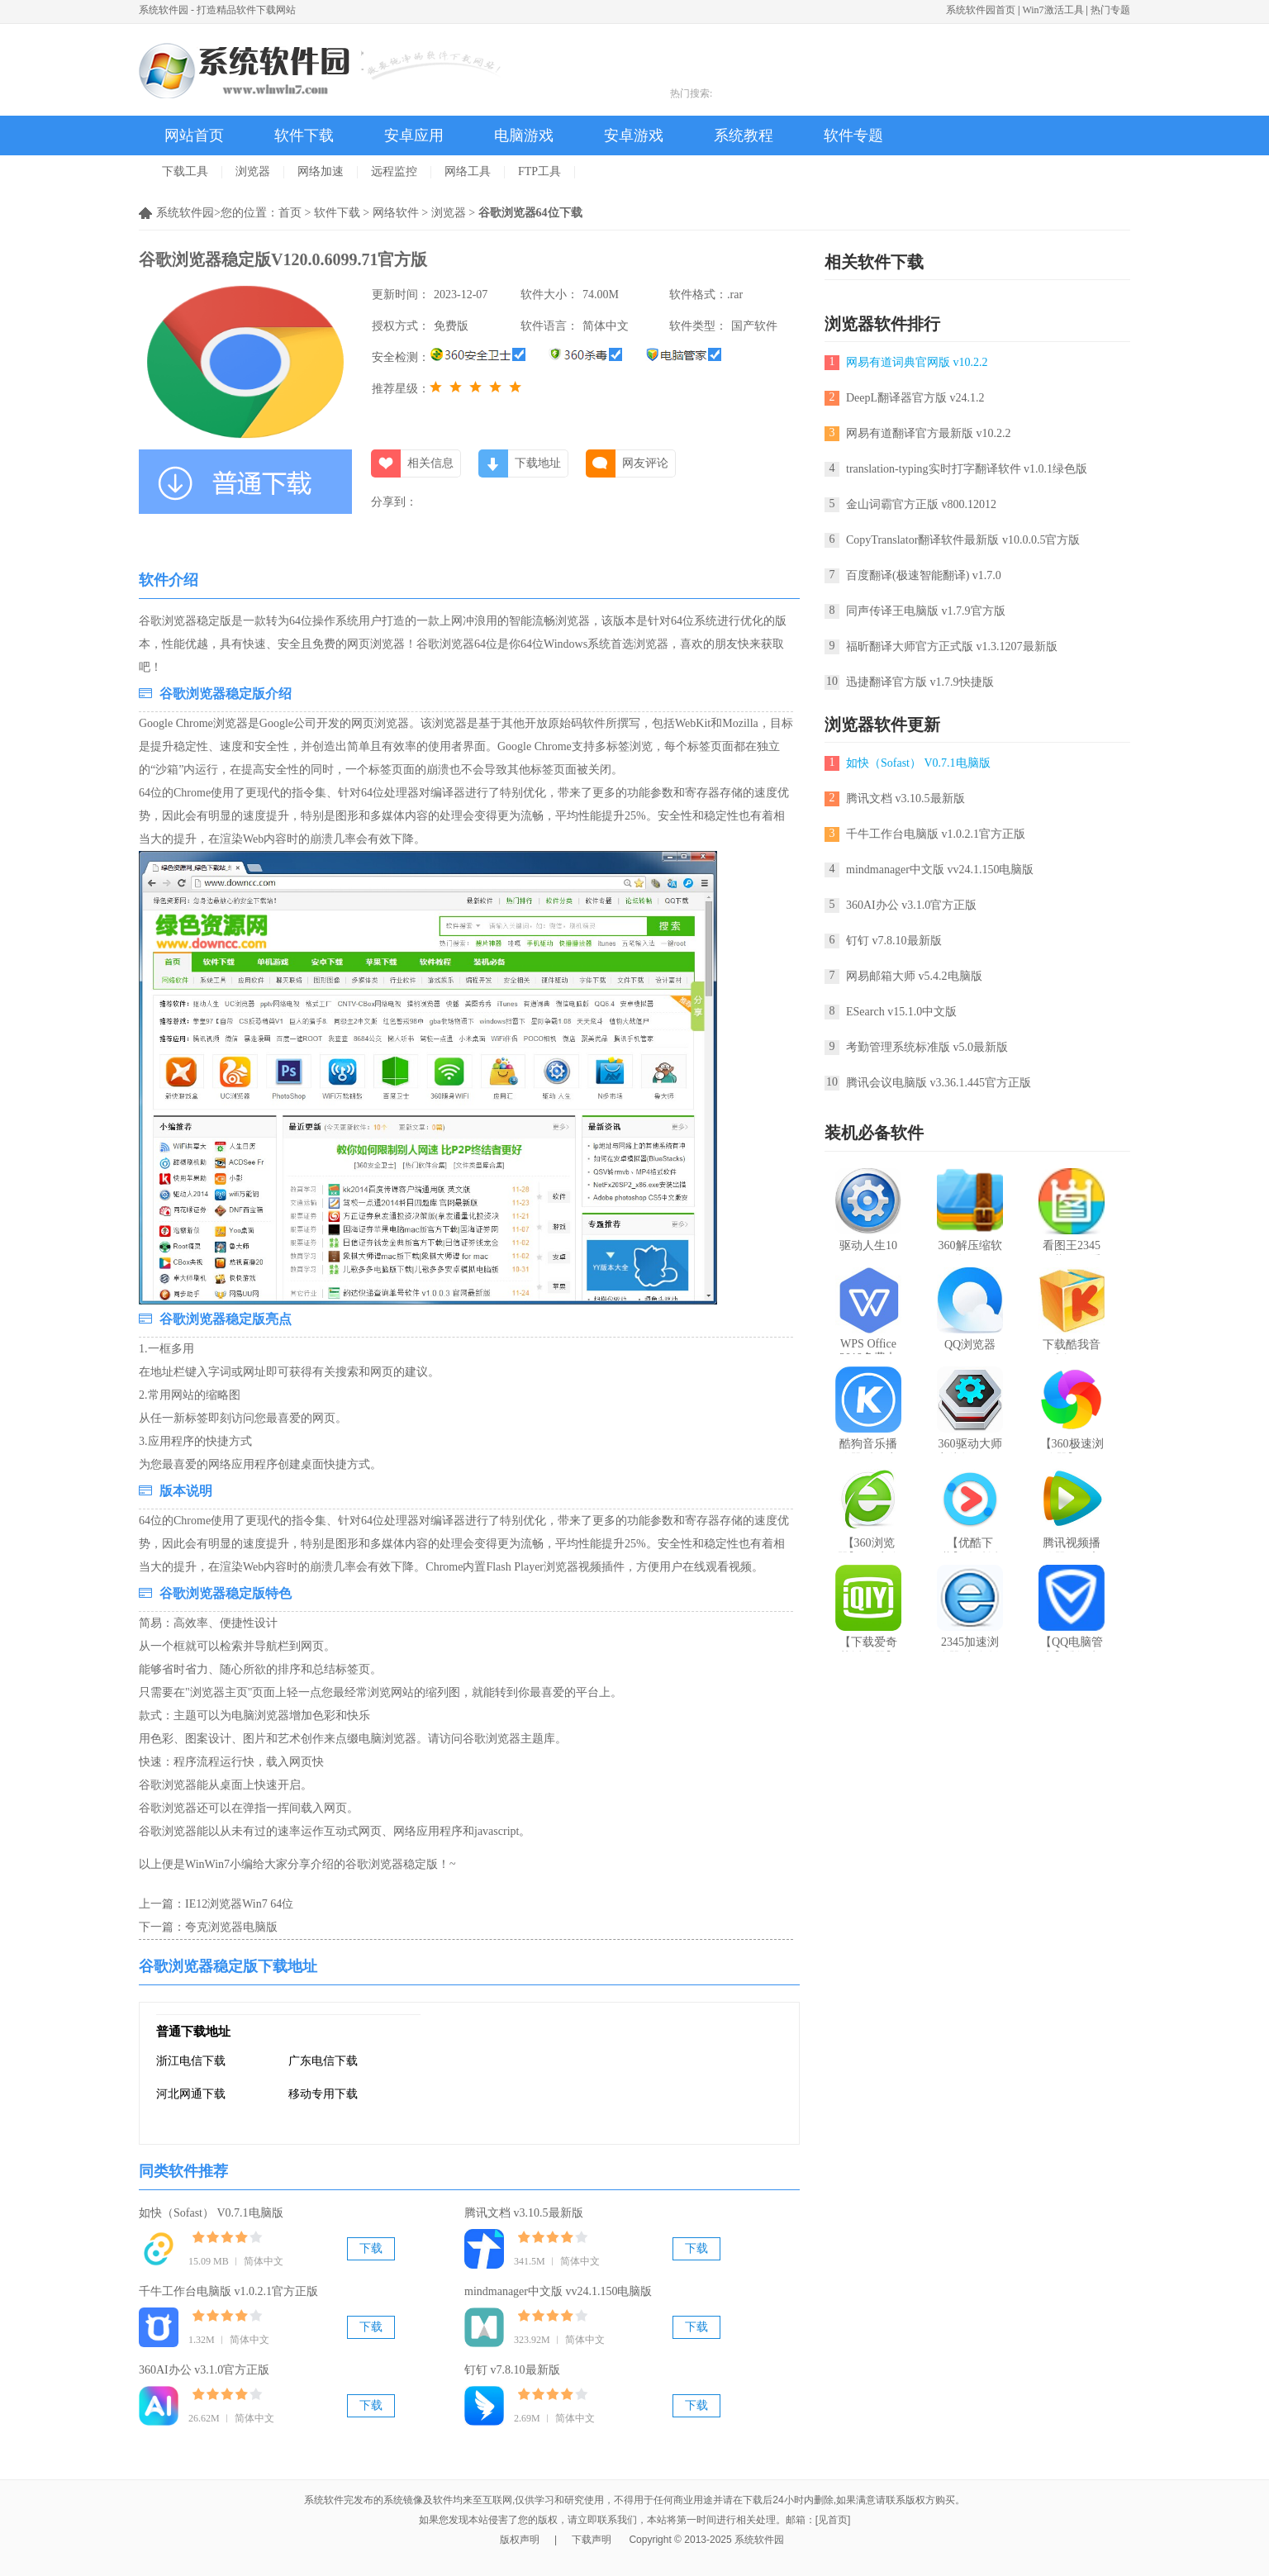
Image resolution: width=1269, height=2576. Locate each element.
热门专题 (1110, 10)
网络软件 (396, 213)
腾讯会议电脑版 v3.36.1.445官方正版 (938, 1083)
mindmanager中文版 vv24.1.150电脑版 (558, 2291)
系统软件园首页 (980, 10)
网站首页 (194, 135)
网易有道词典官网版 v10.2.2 (917, 362)
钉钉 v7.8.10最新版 (512, 2370)
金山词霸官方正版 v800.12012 (921, 504)
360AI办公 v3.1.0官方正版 (204, 2370)
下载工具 (185, 171)
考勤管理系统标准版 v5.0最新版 (927, 1047)
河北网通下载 (191, 2094)
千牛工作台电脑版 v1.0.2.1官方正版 (228, 2291)
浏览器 (252, 171)
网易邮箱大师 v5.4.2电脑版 (914, 976)
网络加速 (320, 171)
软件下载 (304, 135)
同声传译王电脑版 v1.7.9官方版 (925, 611)
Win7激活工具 (1052, 10)
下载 (371, 2248)
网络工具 (467, 171)
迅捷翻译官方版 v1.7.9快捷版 (920, 682)
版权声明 (519, 2539)
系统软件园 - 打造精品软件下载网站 (217, 10)
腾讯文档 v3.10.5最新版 (523, 2213)
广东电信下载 (323, 2061)
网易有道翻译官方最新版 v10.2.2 (928, 433)
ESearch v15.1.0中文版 (901, 1011)
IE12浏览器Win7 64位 (239, 1904)
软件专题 (853, 135)
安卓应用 (414, 135)
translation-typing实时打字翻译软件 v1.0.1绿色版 (966, 469)
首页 (290, 213)
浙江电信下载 (191, 2061)
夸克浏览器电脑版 (231, 1927)
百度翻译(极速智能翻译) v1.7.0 (923, 575)
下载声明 (591, 2539)
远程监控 (394, 171)
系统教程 (743, 135)
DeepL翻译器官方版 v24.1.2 (915, 398)
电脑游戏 (524, 135)
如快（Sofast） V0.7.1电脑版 (211, 2213)
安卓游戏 (633, 135)
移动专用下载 (323, 2094)
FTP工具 (539, 171)
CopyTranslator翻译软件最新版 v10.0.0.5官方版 (963, 540)
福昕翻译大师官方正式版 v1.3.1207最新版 (952, 646)
